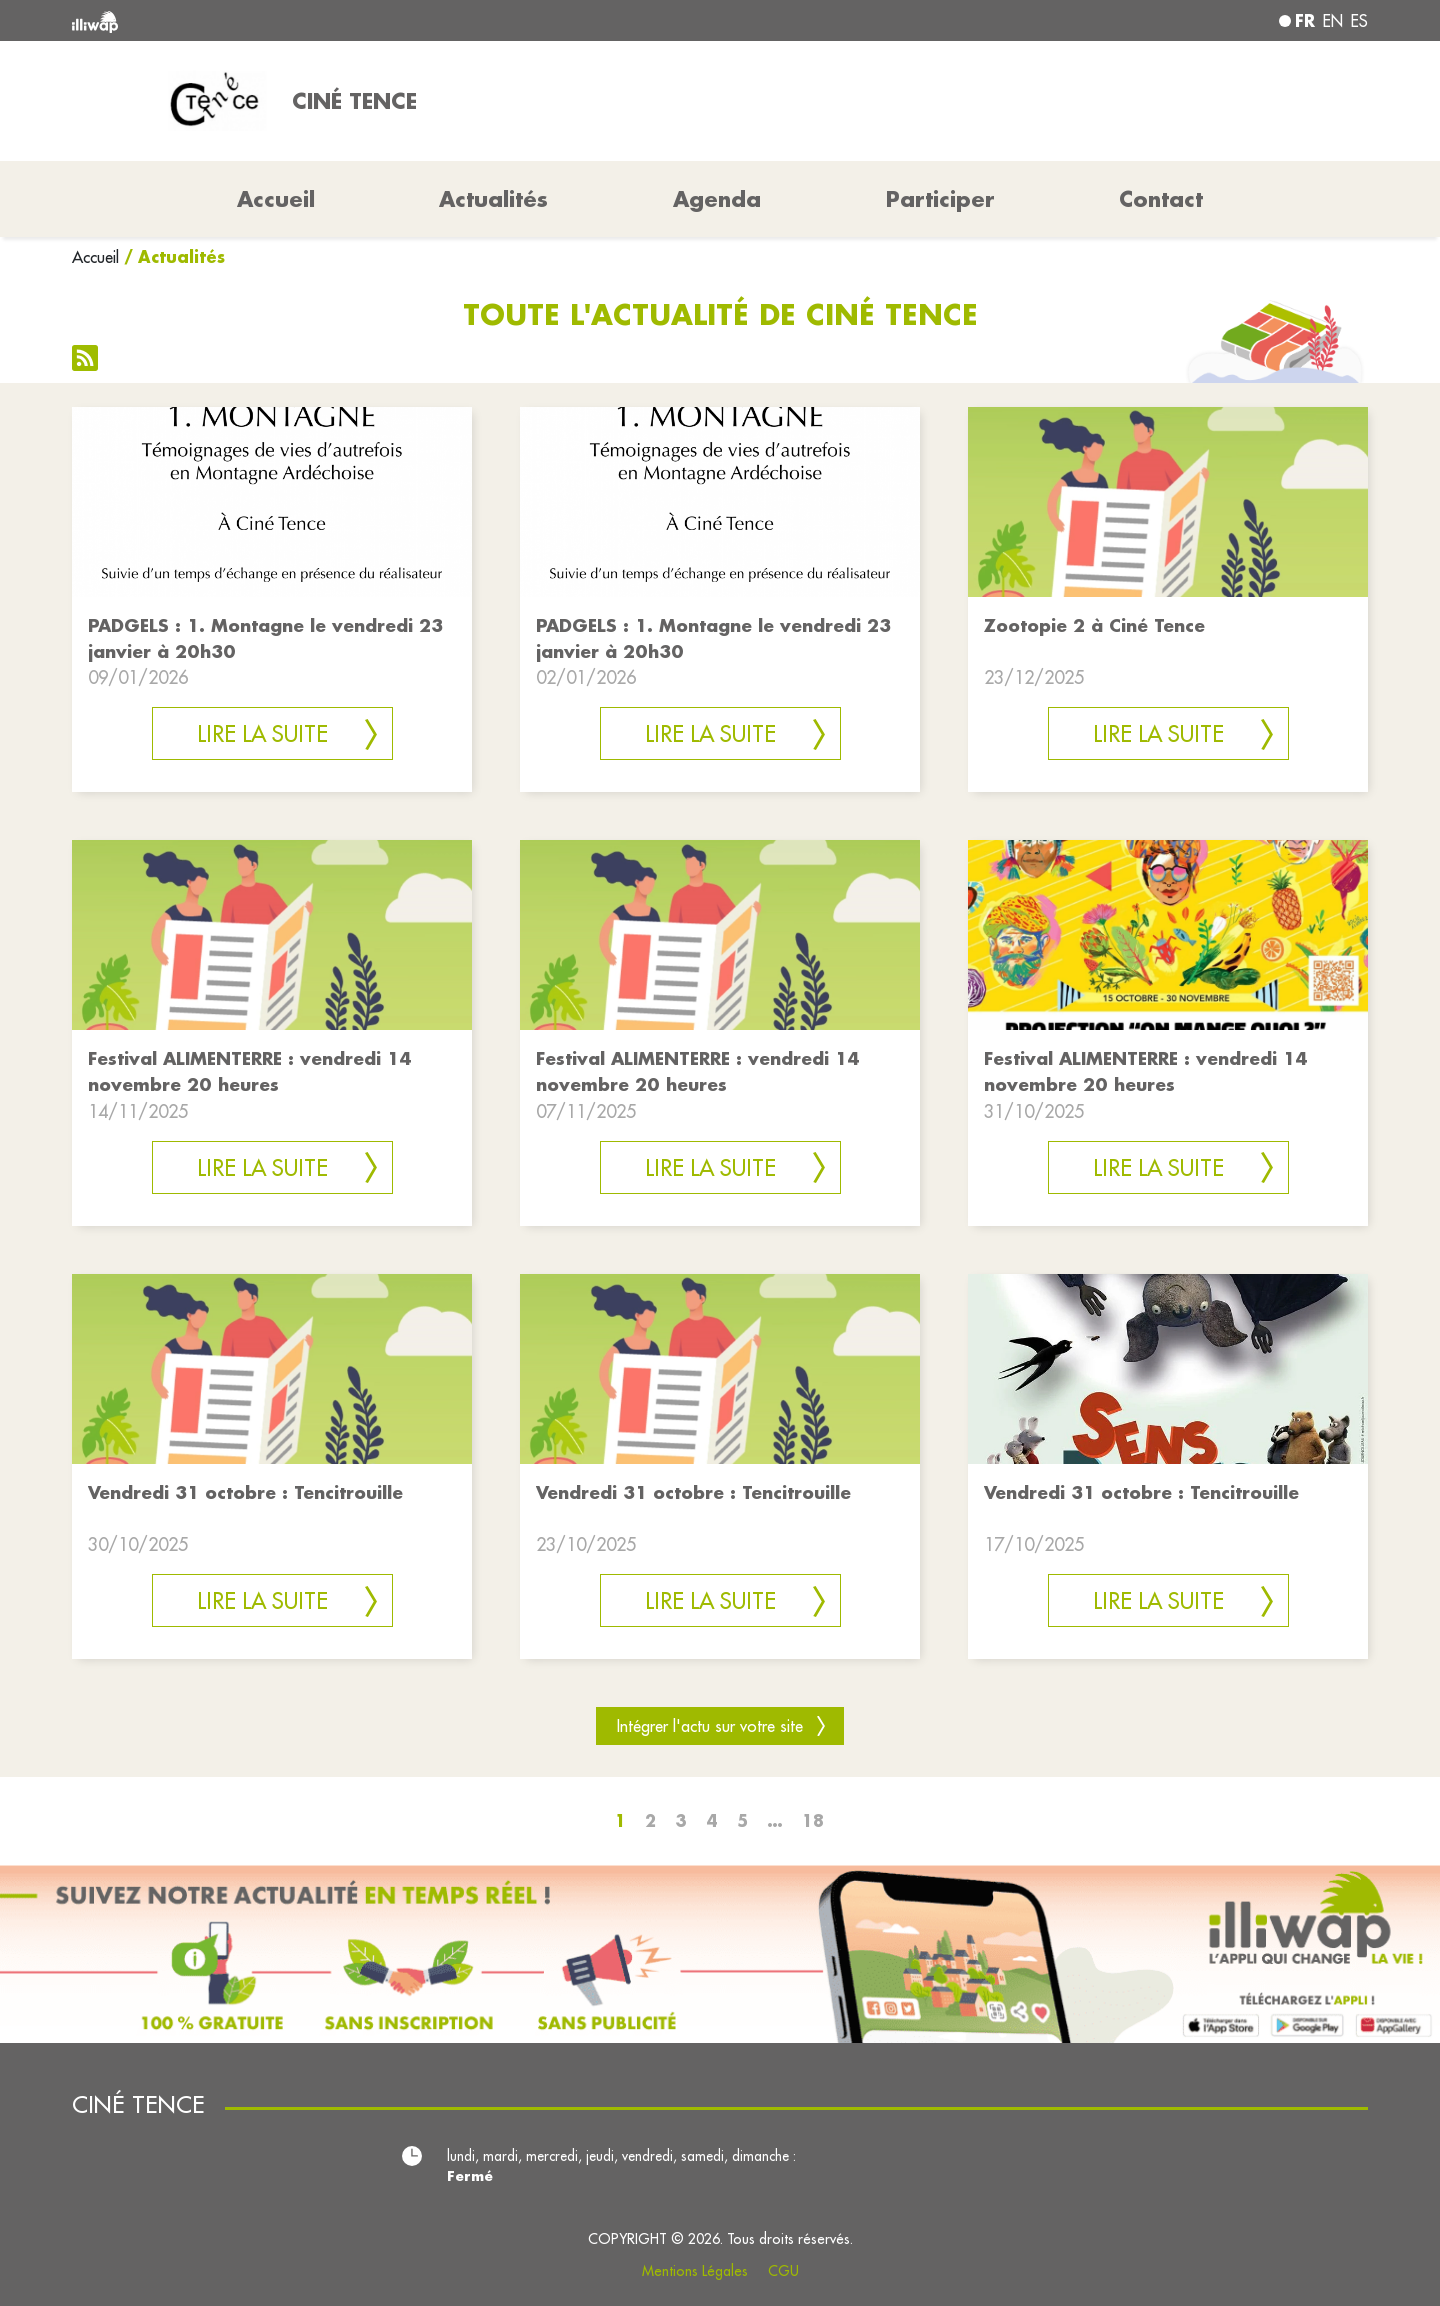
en (1333, 21)
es (1359, 21)
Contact (1161, 199)
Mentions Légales (695, 2271)
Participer (940, 199)
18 (813, 1820)
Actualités (493, 199)
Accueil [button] (276, 199)
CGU (783, 2271)
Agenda (717, 199)
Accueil (95, 257)
